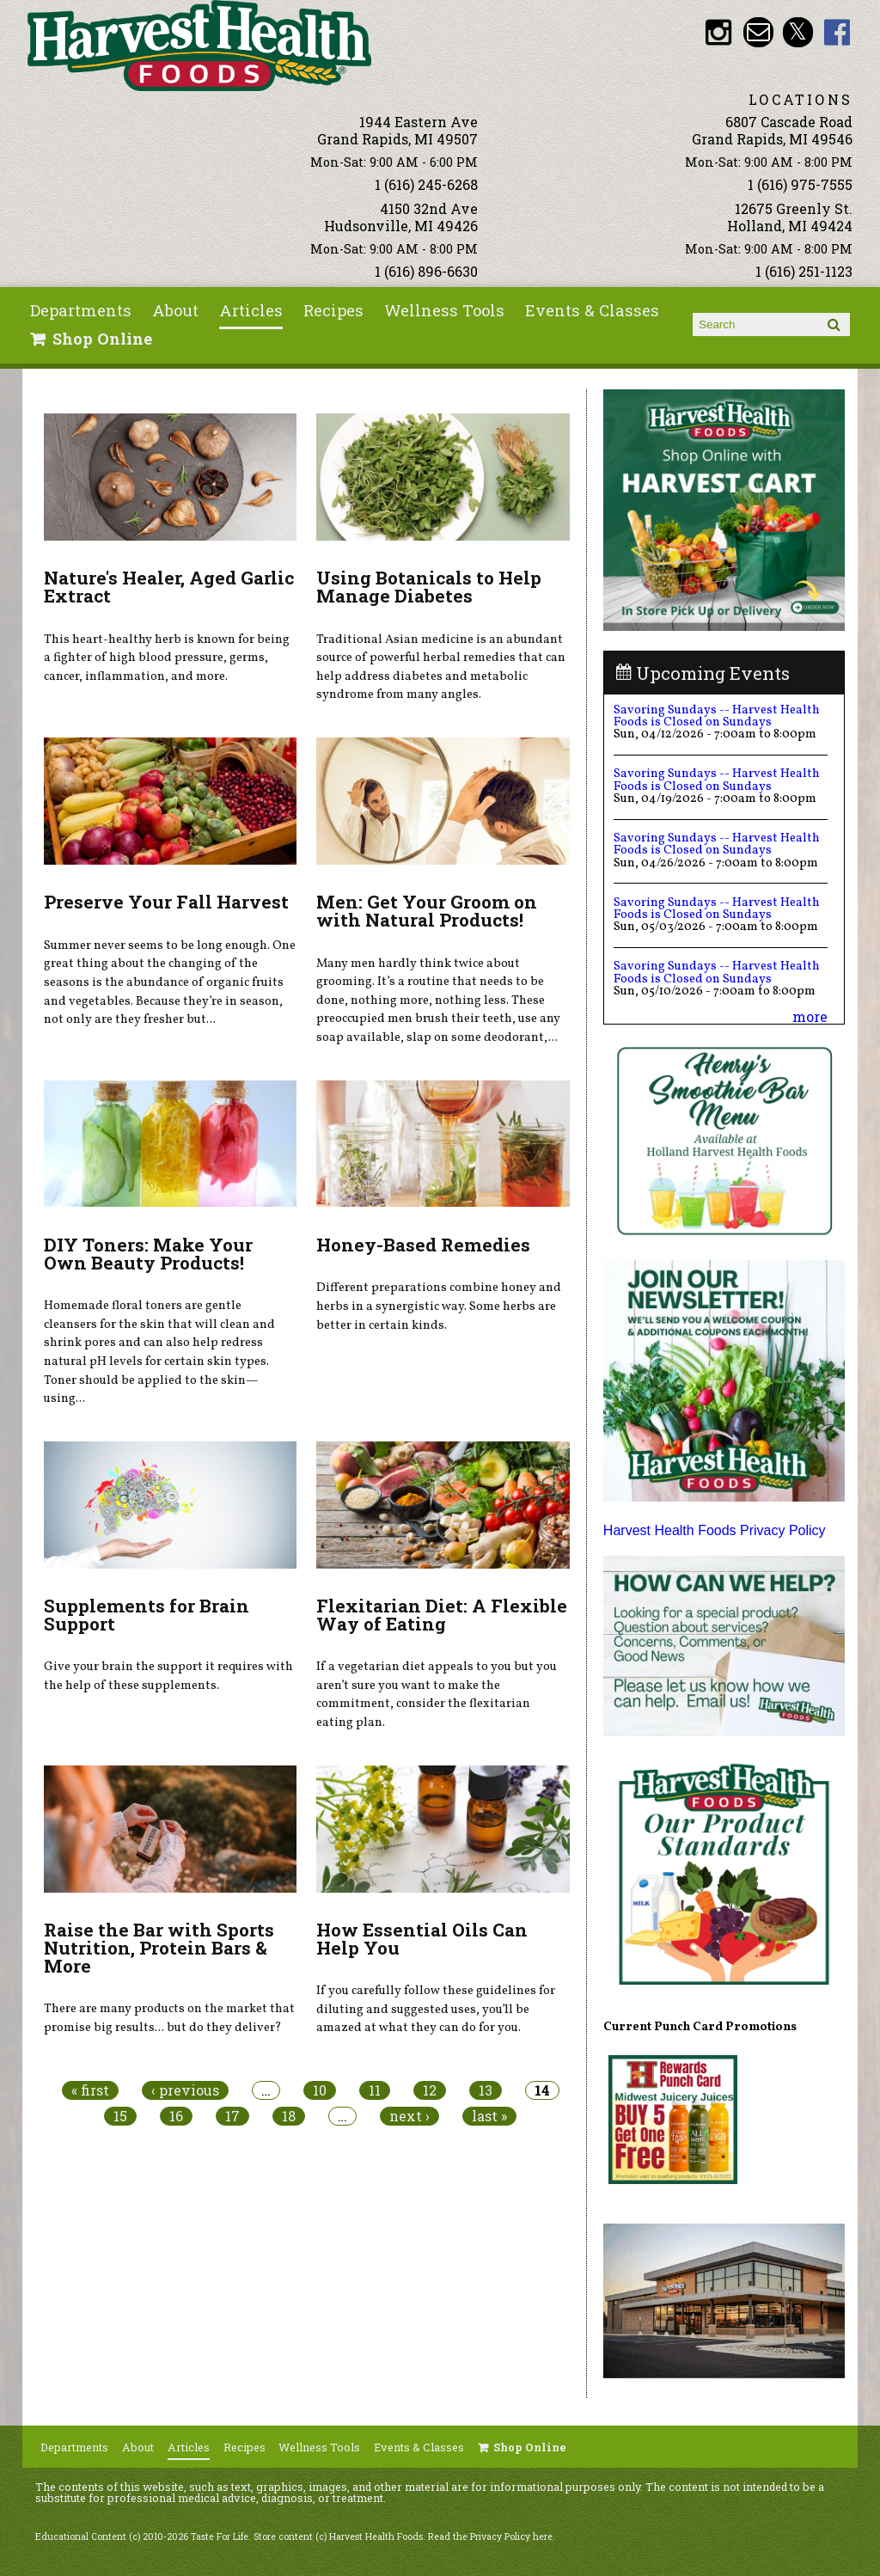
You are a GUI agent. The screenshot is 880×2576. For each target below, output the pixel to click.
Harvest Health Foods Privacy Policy (714, 1530)
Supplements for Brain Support (146, 1615)
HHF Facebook (837, 32)
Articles (251, 310)
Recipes (333, 310)
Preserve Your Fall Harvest (166, 902)
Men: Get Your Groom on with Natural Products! (426, 911)
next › (409, 2116)
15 (120, 2116)
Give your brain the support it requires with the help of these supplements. (168, 1676)
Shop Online (102, 338)
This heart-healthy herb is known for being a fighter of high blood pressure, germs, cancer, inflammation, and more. (167, 658)
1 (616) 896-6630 (426, 271)
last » (489, 2116)
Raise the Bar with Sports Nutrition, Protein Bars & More (159, 1948)
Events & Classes (592, 310)
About (175, 310)
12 (430, 2090)
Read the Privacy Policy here (490, 2536)
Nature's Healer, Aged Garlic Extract (169, 587)
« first (90, 2090)
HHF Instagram (719, 32)
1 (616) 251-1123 (803, 271)
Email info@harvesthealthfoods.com (758, 32)
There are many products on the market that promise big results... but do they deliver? (169, 2018)
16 (176, 2116)
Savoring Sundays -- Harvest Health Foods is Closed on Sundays (717, 716)
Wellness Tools (444, 310)
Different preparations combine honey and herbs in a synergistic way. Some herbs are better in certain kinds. (438, 1306)
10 (320, 2090)
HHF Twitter (798, 32)
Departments (80, 310)
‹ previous (185, 2090)
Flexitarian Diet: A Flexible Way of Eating (441, 1615)
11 (375, 2090)
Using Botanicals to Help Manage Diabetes (428, 587)
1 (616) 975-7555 (800, 184)
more (810, 1016)
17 (232, 2116)
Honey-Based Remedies (423, 1245)
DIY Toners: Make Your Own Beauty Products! (148, 1254)
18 (289, 2116)
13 (485, 2090)
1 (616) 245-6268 (426, 184)
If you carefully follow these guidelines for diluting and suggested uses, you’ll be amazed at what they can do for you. (435, 2009)
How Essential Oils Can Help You (422, 1939)
